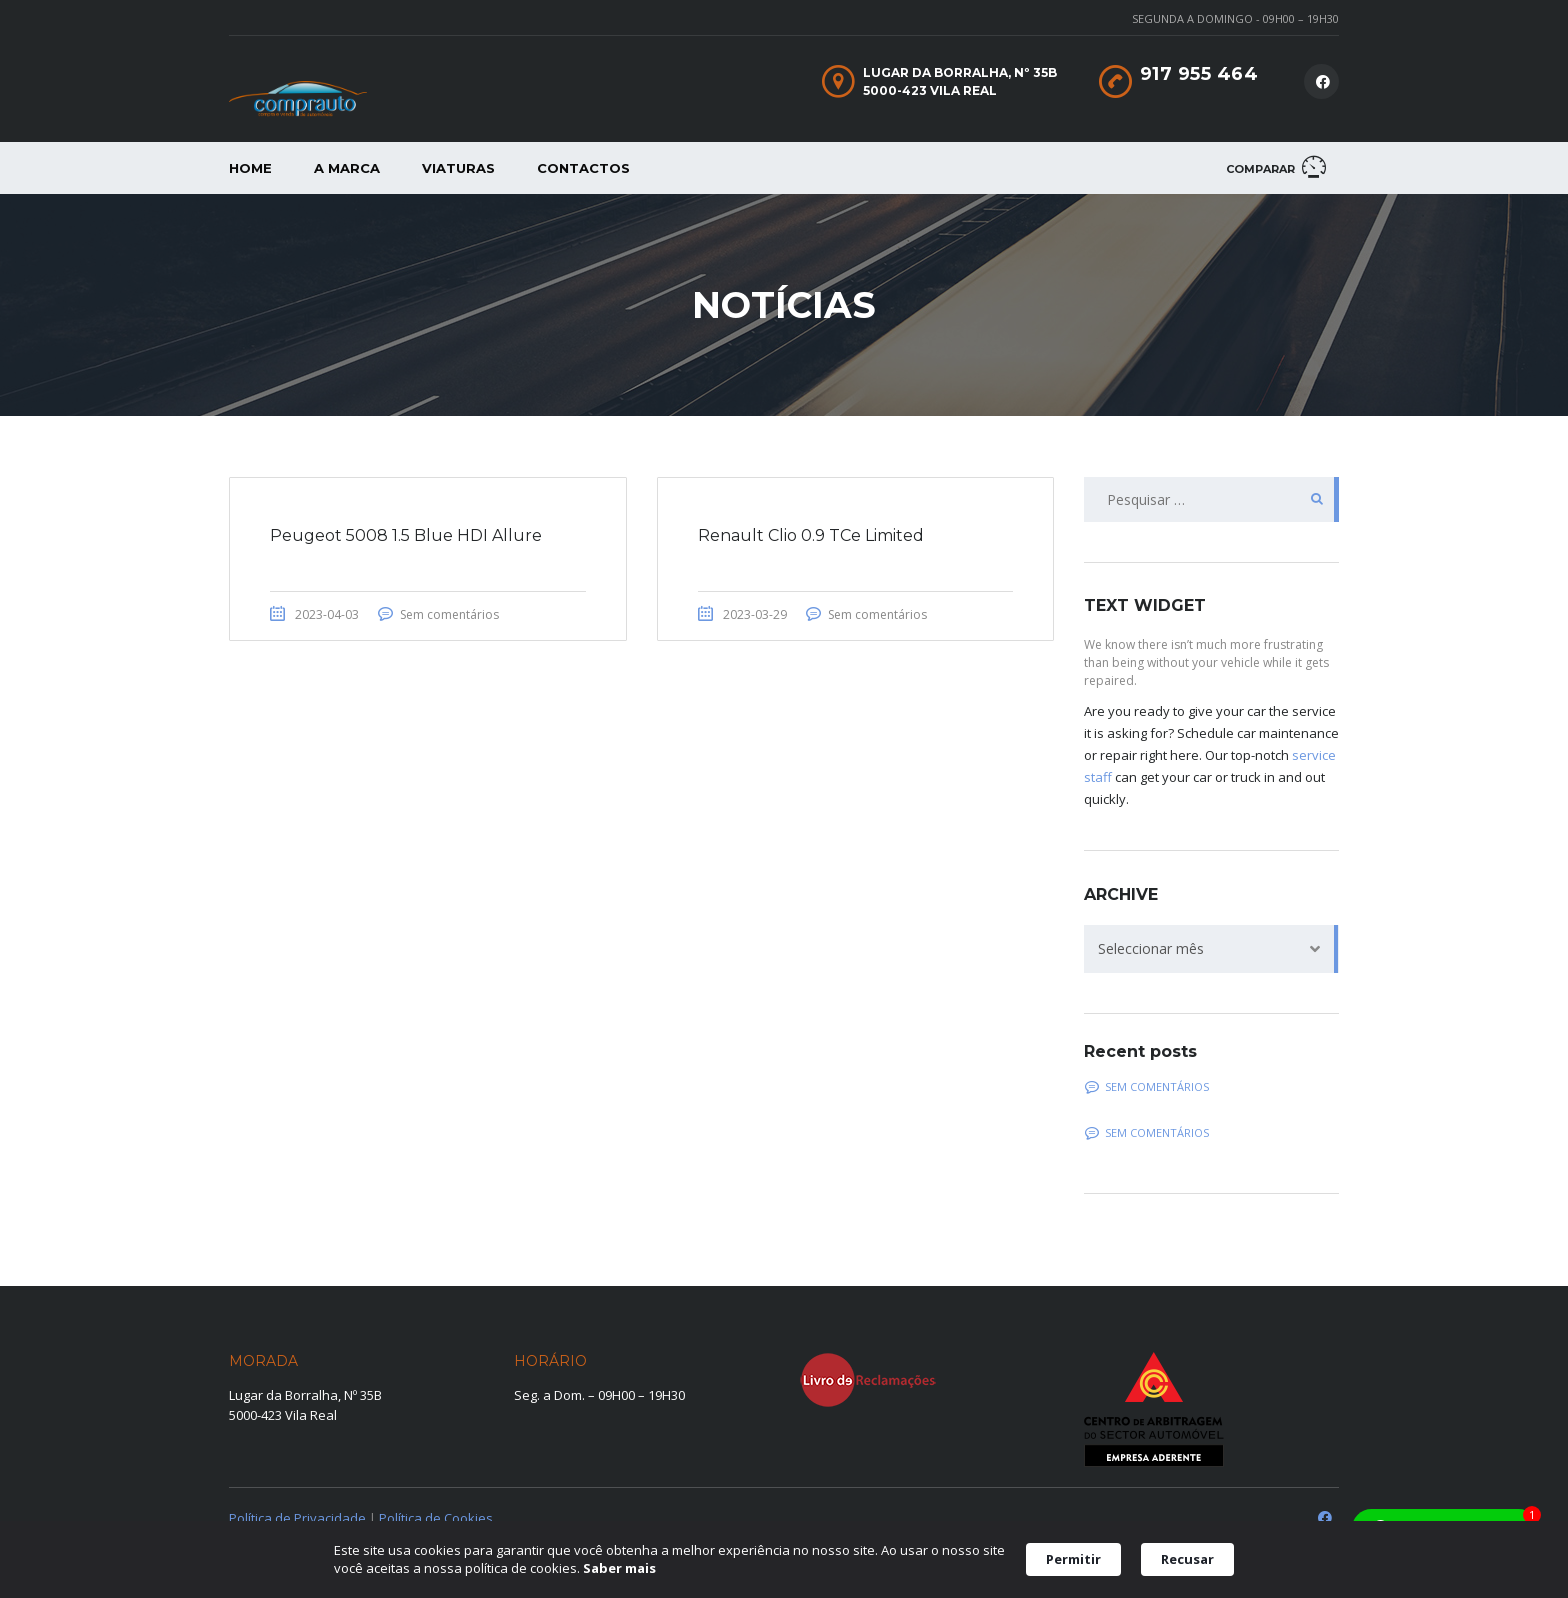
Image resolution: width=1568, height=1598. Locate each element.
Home (250, 168)
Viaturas (458, 168)
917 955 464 (1199, 74)
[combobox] (1211, 949)
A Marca (347, 168)
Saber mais (619, 1568)
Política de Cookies (436, 1518)
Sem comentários (449, 614)
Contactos (583, 168)
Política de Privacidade (297, 1518)
